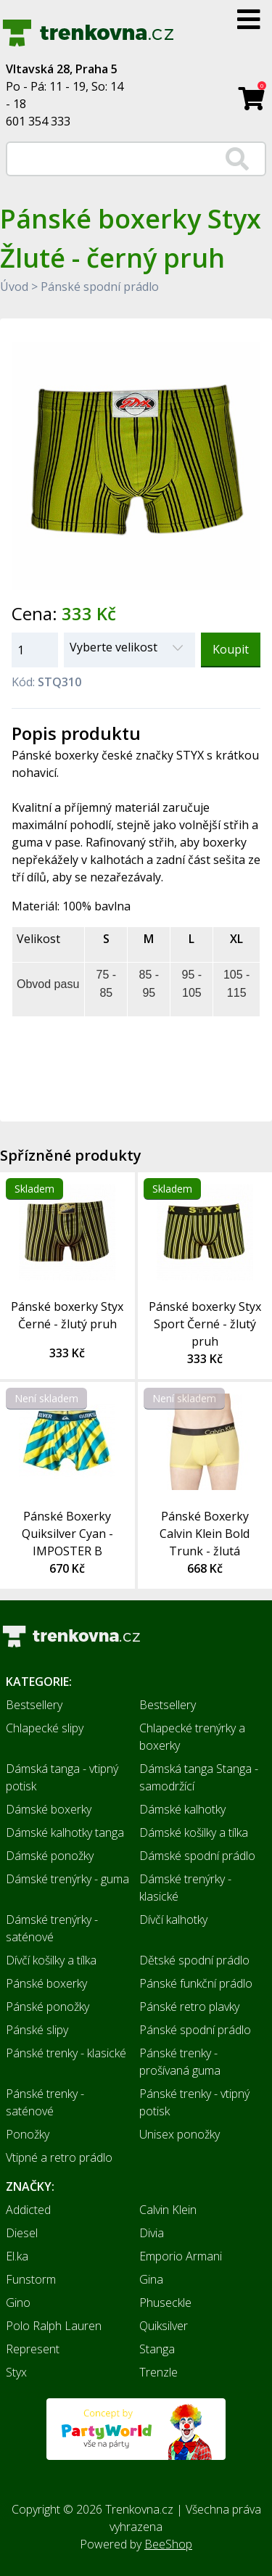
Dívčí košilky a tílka (51, 1960)
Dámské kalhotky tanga (65, 1832)
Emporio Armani (180, 2256)
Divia (151, 2233)
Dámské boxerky (48, 1809)
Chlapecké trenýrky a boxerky (192, 1736)
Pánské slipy (37, 2030)
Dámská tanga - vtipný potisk (62, 1777)
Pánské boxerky (46, 1983)
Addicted (28, 2210)
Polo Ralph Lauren (54, 2326)
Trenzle (158, 2372)
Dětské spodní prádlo (194, 1960)
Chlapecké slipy (44, 1728)
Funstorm (31, 2279)
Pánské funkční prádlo (195, 1983)
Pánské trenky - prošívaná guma (180, 2061)
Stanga (157, 2349)
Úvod (14, 287)
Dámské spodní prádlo (197, 1856)
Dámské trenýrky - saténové (52, 1928)
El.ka (17, 2256)
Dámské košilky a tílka (193, 1832)
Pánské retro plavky (189, 2007)
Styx (16, 2372)
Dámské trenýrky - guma (67, 1879)
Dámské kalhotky (182, 1809)
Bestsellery (34, 1705)
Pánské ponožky (47, 2007)
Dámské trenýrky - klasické (185, 1887)
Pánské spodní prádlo (100, 287)
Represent (32, 2349)
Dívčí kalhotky (173, 1919)
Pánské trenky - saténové (45, 2102)
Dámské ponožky (50, 1856)
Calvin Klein (168, 2210)
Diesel (22, 2233)
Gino (18, 2302)
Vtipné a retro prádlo (59, 2157)
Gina (151, 2279)
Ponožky (27, 2134)
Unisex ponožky (179, 2134)
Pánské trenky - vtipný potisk (194, 2102)
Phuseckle (165, 2302)
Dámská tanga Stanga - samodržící (198, 1777)
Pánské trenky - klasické (66, 2053)
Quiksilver (163, 2326)
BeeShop (168, 2544)
